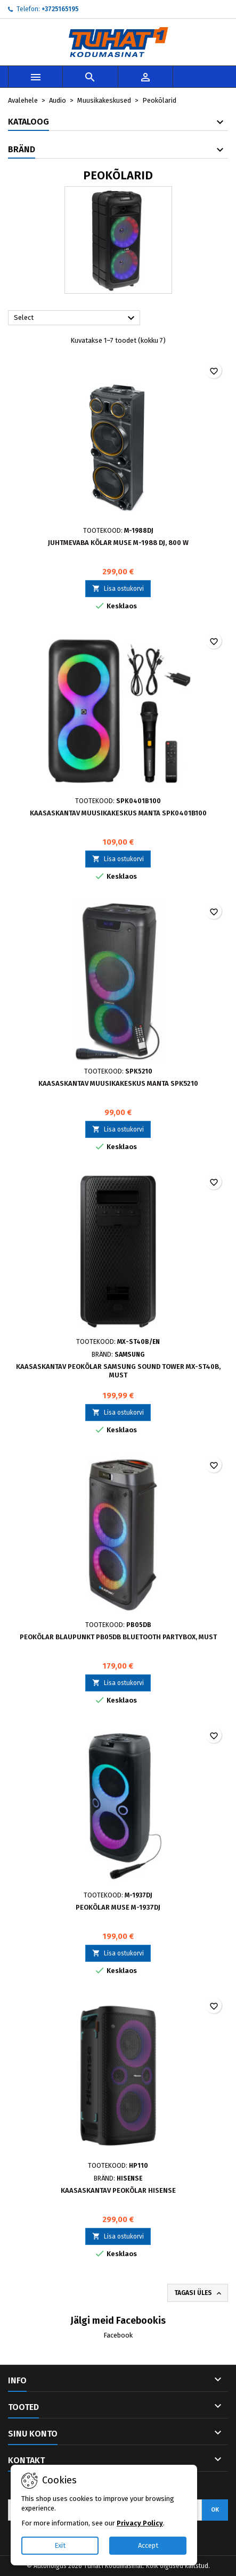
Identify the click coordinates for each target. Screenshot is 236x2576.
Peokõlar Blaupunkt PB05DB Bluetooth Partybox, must (118, 1637)
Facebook (118, 2335)
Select (75, 318)
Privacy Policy (140, 2523)
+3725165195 (60, 9)
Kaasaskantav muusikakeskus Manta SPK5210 (118, 1083)
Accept (148, 2545)
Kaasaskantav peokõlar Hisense (118, 2190)
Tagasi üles (198, 2293)
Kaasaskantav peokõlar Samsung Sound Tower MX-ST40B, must (118, 1371)
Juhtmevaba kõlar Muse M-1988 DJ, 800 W (118, 543)
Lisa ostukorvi (118, 588)
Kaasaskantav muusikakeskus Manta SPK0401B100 (118, 813)
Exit (60, 2545)
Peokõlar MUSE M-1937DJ (118, 1907)
